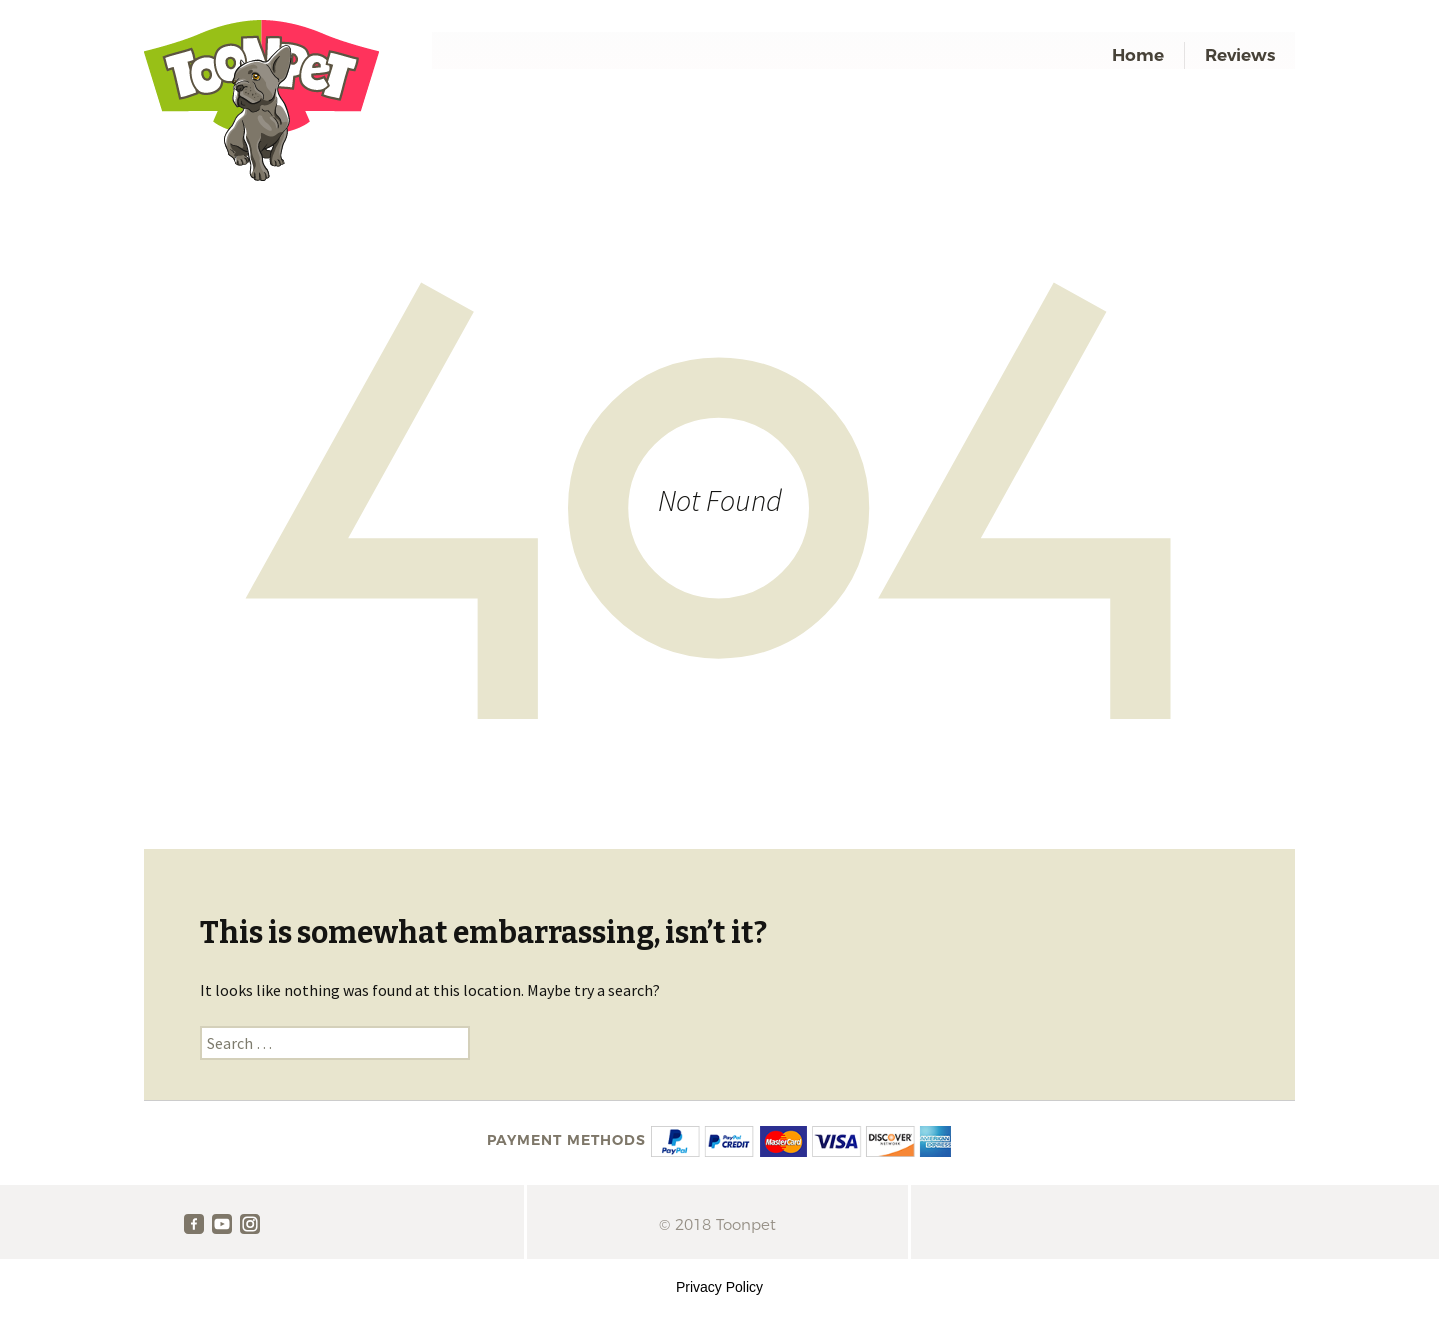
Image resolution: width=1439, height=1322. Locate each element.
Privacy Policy (719, 1287)
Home (1138, 55)
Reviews (1240, 55)
